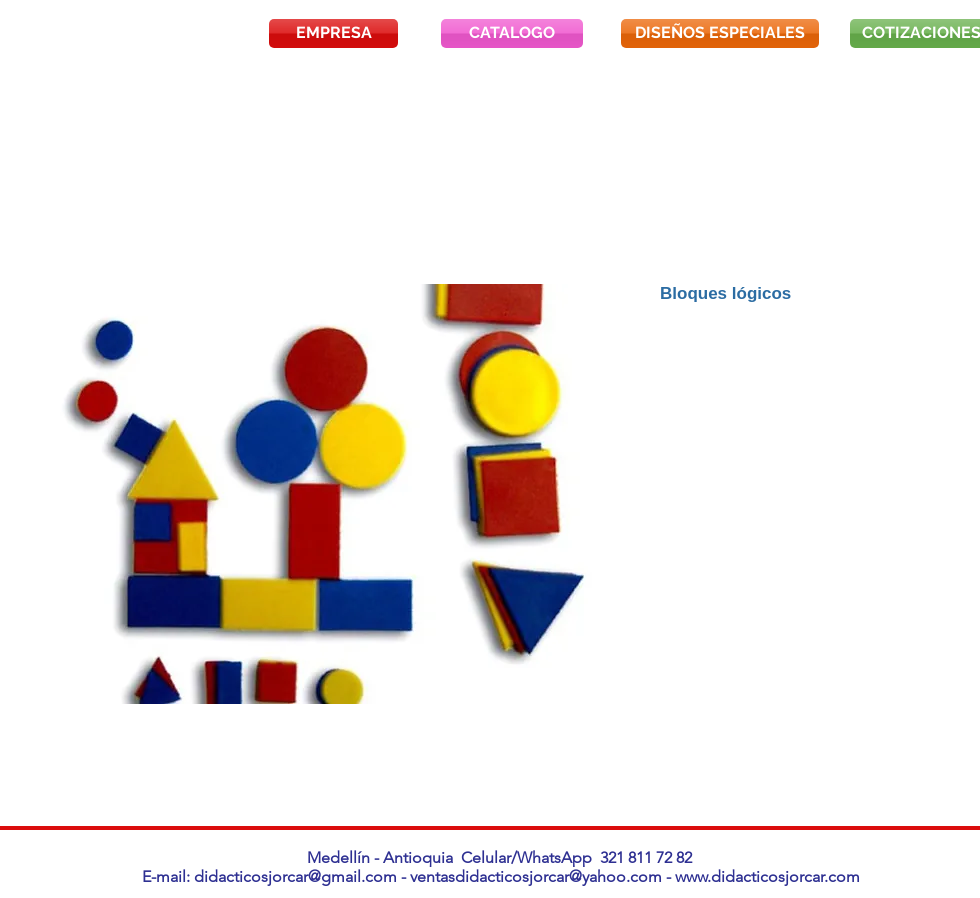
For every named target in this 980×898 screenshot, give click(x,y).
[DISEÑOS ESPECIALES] (720, 33)
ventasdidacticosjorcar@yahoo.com (536, 876)
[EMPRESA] (333, 33)
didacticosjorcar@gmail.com (295, 876)
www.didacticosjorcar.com (767, 876)
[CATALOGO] (512, 33)
